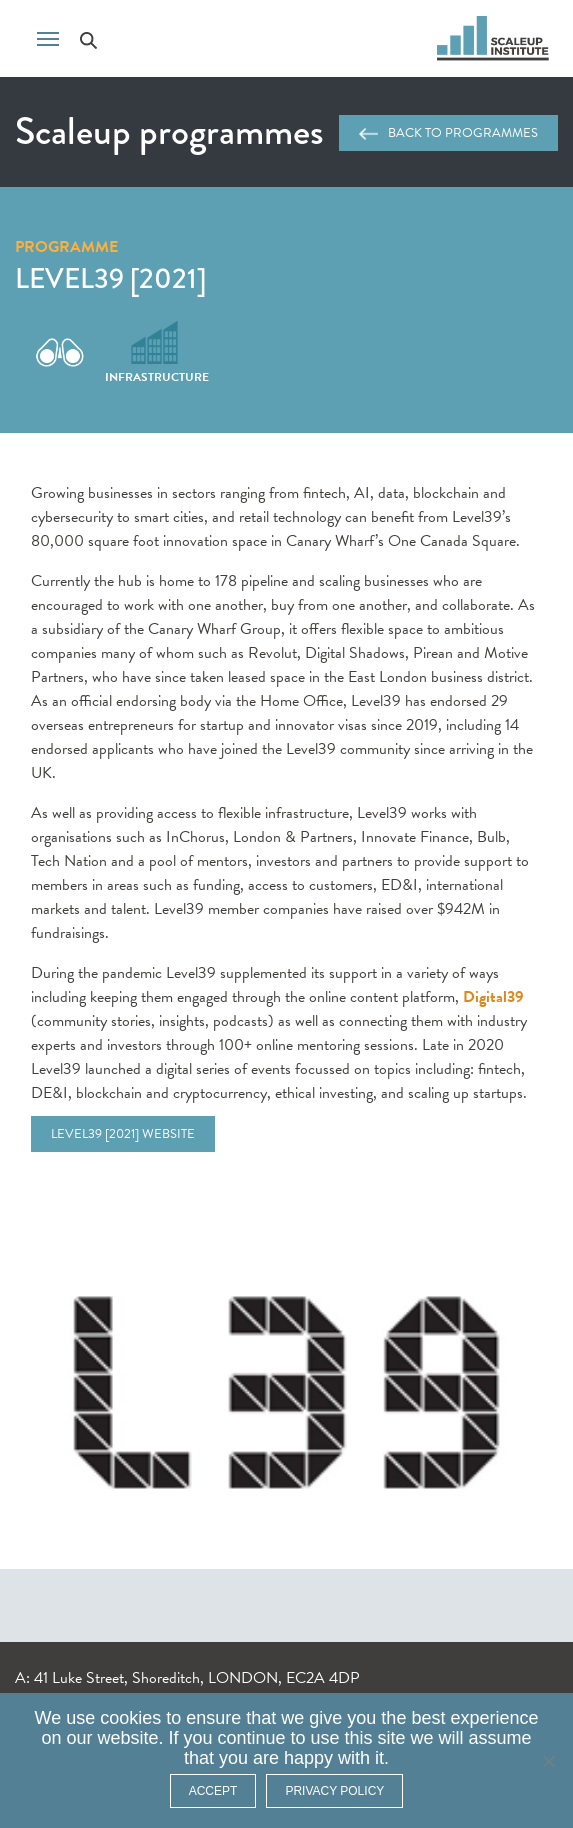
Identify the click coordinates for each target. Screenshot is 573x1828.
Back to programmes (448, 133)
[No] (548, 1761)
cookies (130, 1718)
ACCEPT (213, 1791)
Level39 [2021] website (123, 1134)
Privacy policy (334, 1791)
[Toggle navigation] (48, 37)
